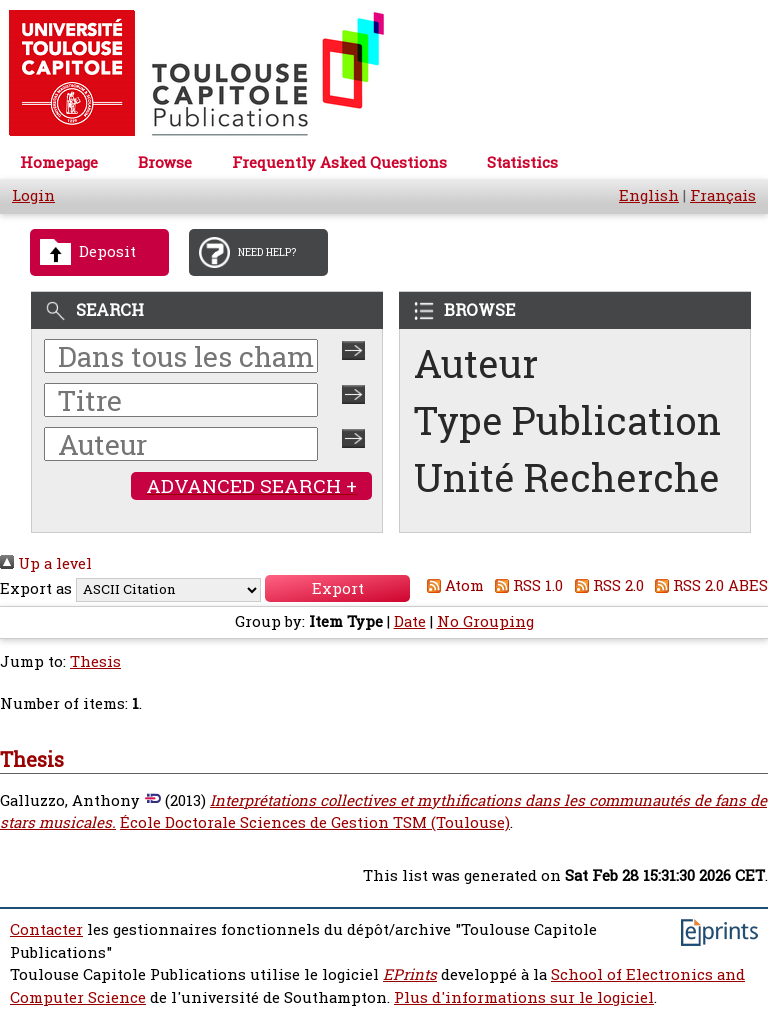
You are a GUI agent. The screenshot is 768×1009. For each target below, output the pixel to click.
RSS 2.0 (605, 585)
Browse (165, 162)
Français (723, 195)
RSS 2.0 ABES (708, 585)
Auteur (476, 363)
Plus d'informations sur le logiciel (524, 997)
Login (33, 195)
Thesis (95, 661)
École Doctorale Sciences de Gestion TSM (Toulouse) (315, 822)
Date (410, 621)
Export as (36, 588)
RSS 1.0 (526, 585)
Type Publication (567, 420)
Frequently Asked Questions (339, 162)
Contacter (46, 929)
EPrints (410, 974)
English (649, 195)
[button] (337, 588)
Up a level (46, 563)
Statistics (522, 162)
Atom (451, 585)
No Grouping (485, 621)
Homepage (59, 162)
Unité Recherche (567, 477)
